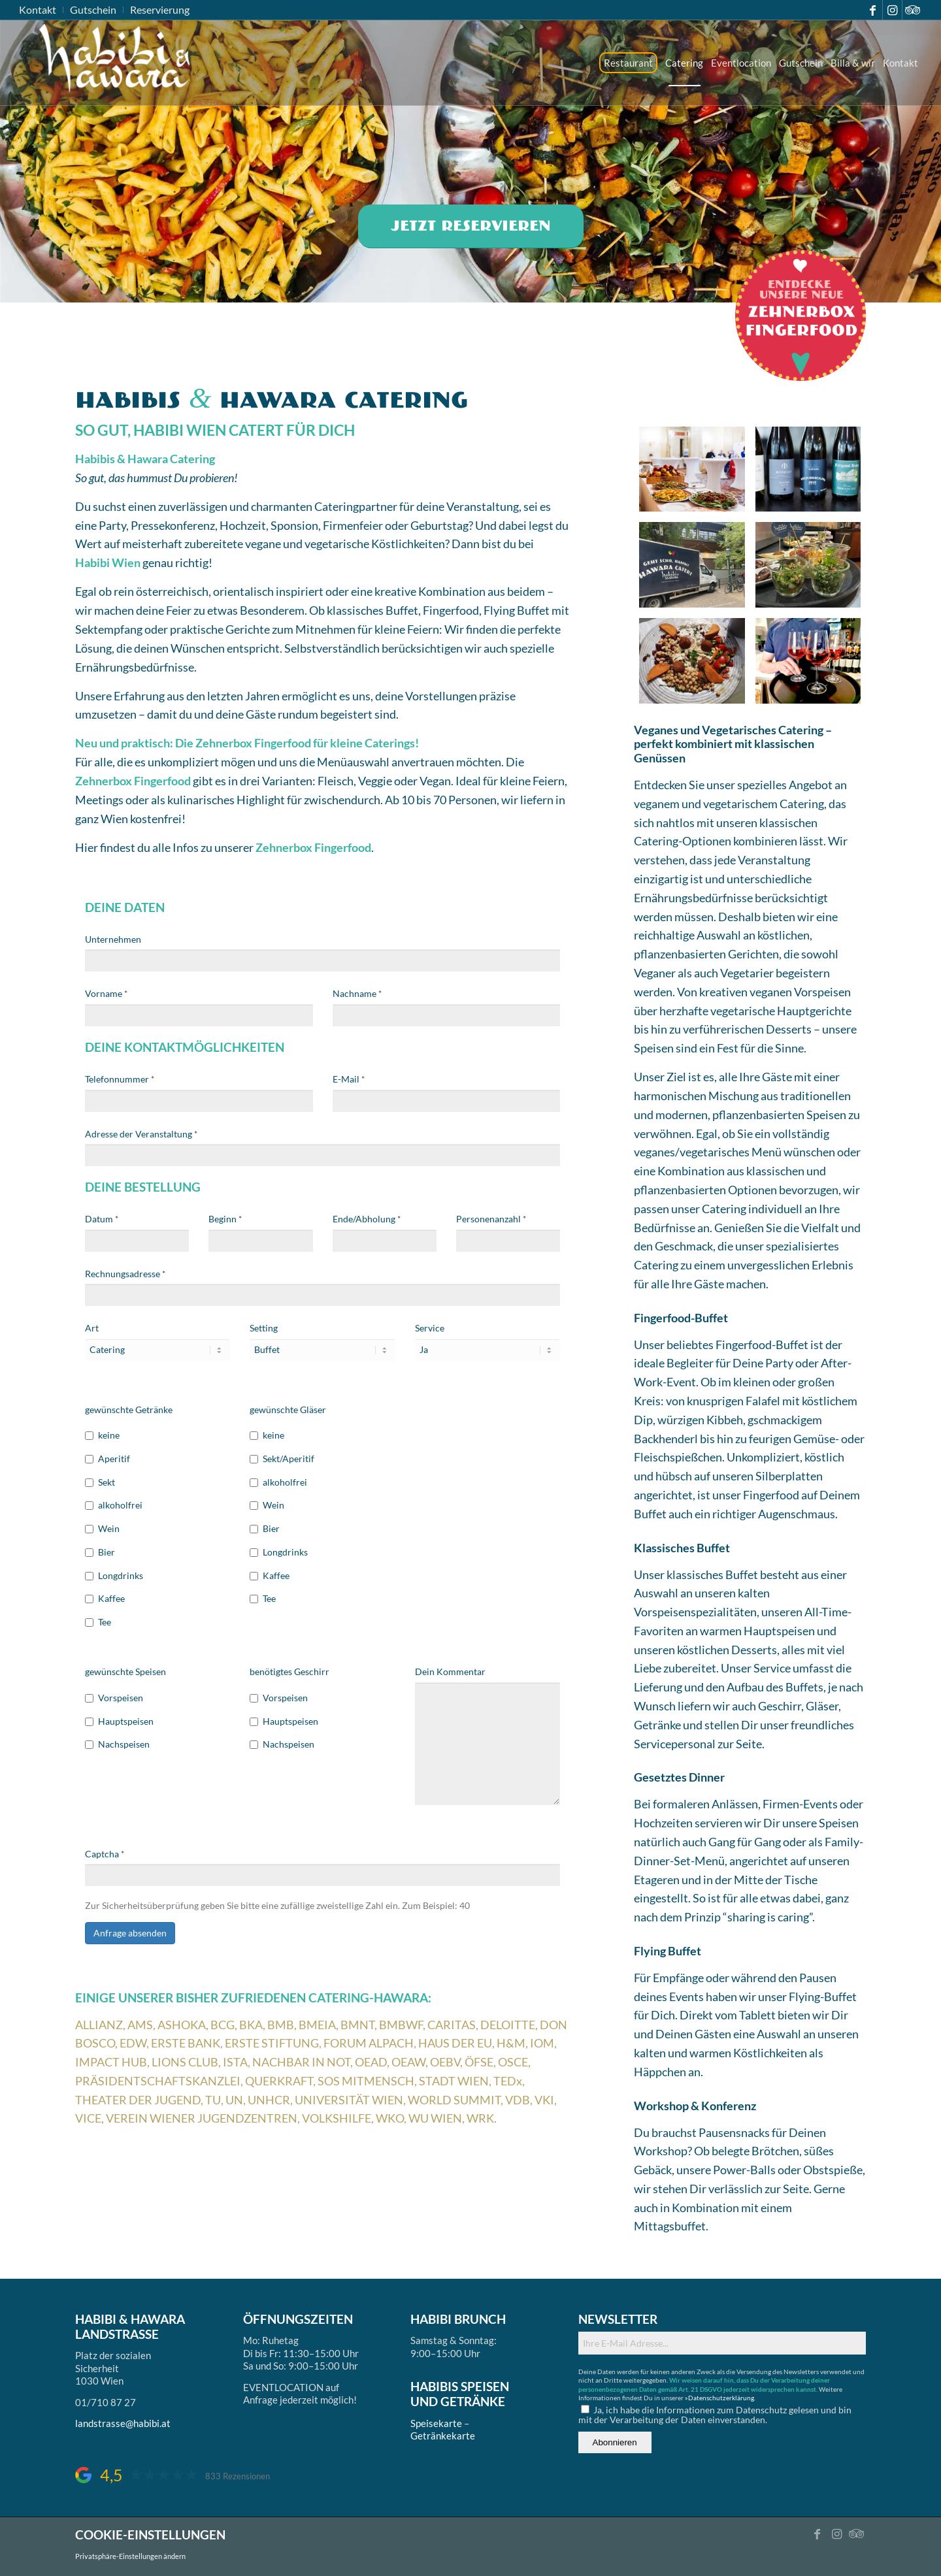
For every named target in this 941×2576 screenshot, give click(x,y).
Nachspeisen (117, 1744)
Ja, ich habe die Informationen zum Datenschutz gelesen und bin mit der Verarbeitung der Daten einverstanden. (714, 2415)
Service (429, 1327)
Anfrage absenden (130, 1932)
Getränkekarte (442, 2435)
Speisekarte (436, 2423)
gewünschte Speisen (125, 1671)
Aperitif (107, 1458)
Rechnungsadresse (125, 1273)
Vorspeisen (114, 1697)
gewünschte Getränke (129, 1409)
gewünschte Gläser (288, 1409)
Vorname (106, 993)
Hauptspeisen (119, 1721)
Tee (98, 1621)
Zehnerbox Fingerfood (133, 781)
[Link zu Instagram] (892, 10)
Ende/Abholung (367, 1218)
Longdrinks (114, 1575)
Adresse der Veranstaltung (141, 1133)
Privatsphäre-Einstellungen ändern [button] (130, 2556)
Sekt (100, 1482)
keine (102, 1435)
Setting (264, 1327)
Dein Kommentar (450, 1671)
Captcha (104, 1853)
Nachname (357, 993)
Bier (100, 1551)
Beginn (225, 1218)
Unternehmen (113, 939)
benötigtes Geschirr (289, 1671)
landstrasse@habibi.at (123, 2423)
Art (92, 1327)
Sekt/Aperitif (282, 1458)
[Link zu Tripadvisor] (912, 10)
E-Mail (349, 1078)
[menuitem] (41, 10)
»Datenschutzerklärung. (720, 2398)
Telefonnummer (119, 1078)
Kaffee (105, 1598)
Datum (101, 1218)
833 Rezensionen (237, 2476)
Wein (102, 1528)
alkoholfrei (113, 1504)
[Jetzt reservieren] (471, 226)
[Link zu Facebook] (872, 10)
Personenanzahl (491, 1218)
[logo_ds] (115, 62)
